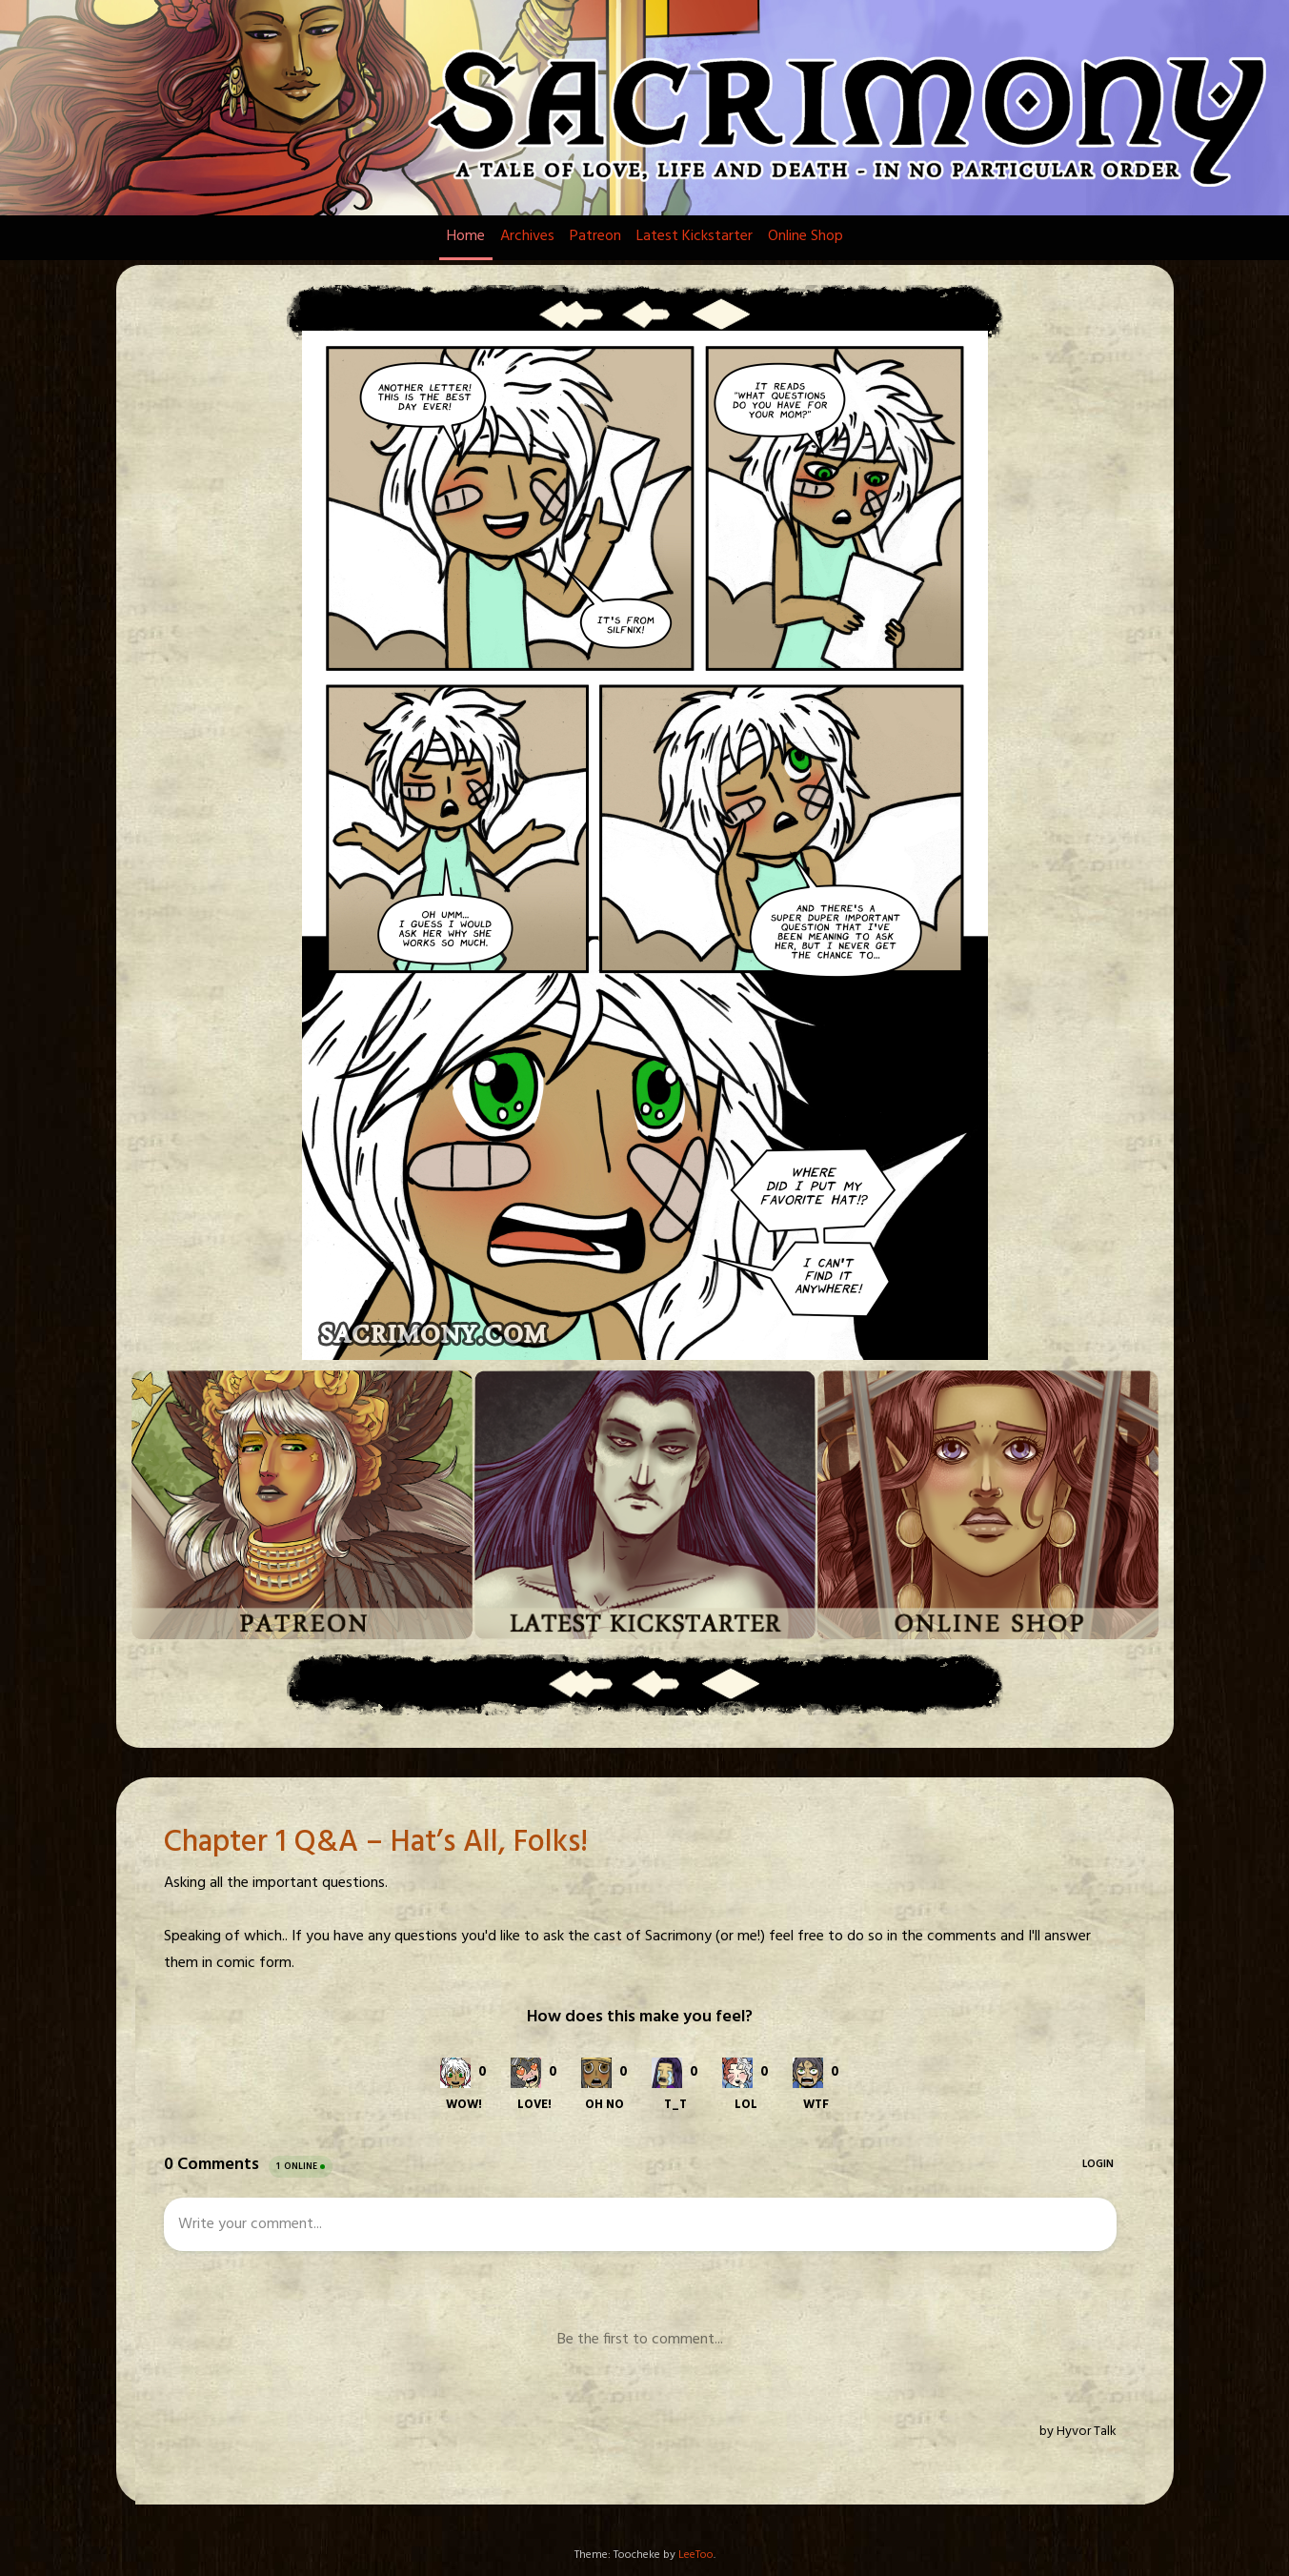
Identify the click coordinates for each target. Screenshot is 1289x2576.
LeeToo (696, 2555)
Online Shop (805, 236)
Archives (527, 236)
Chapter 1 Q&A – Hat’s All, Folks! (376, 1842)
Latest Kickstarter (694, 236)
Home (466, 236)
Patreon (595, 236)
